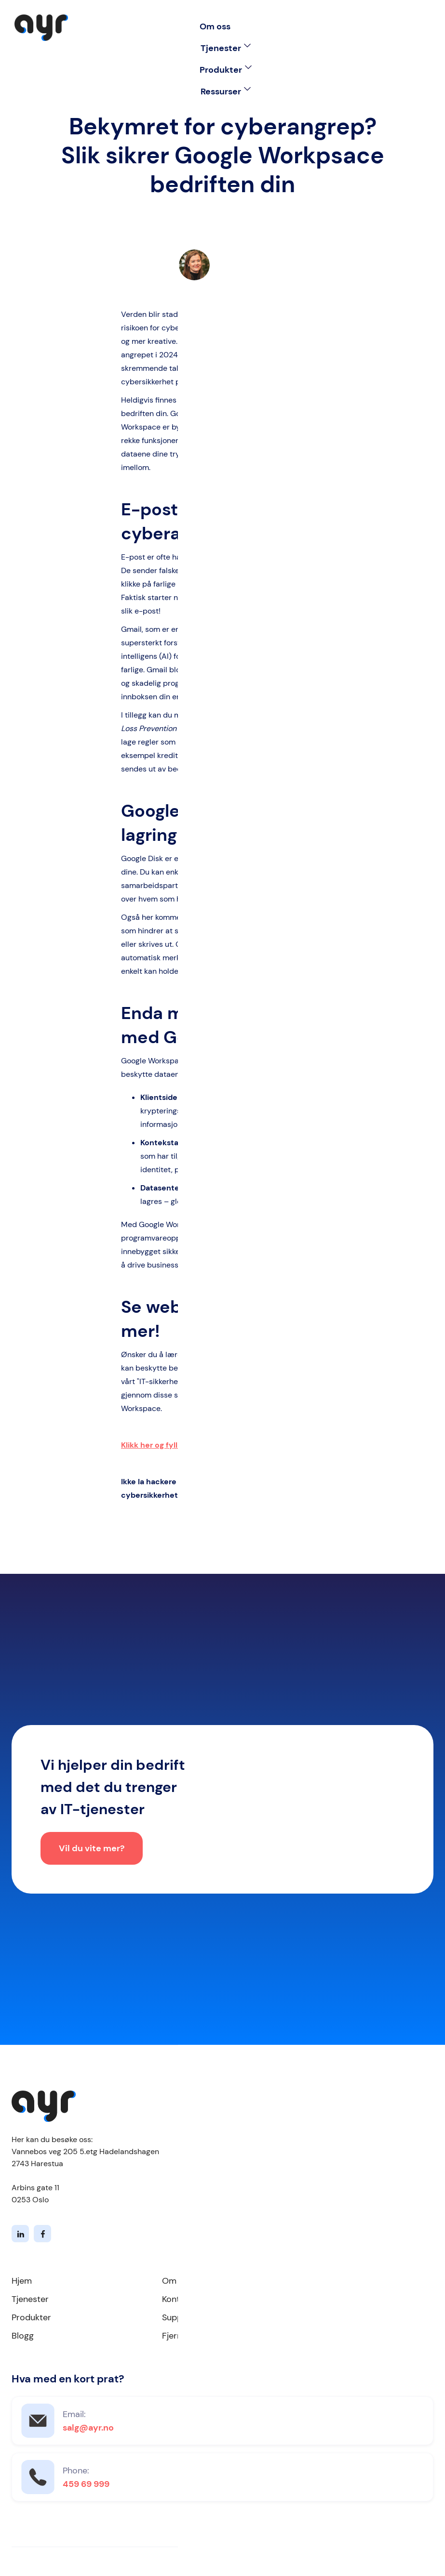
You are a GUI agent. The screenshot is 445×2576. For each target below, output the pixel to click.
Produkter (31, 2317)
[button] (225, 48)
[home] (41, 27)
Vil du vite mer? (91, 1850)
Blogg (23, 2336)
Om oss (215, 26)
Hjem (22, 2281)
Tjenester (30, 2299)
